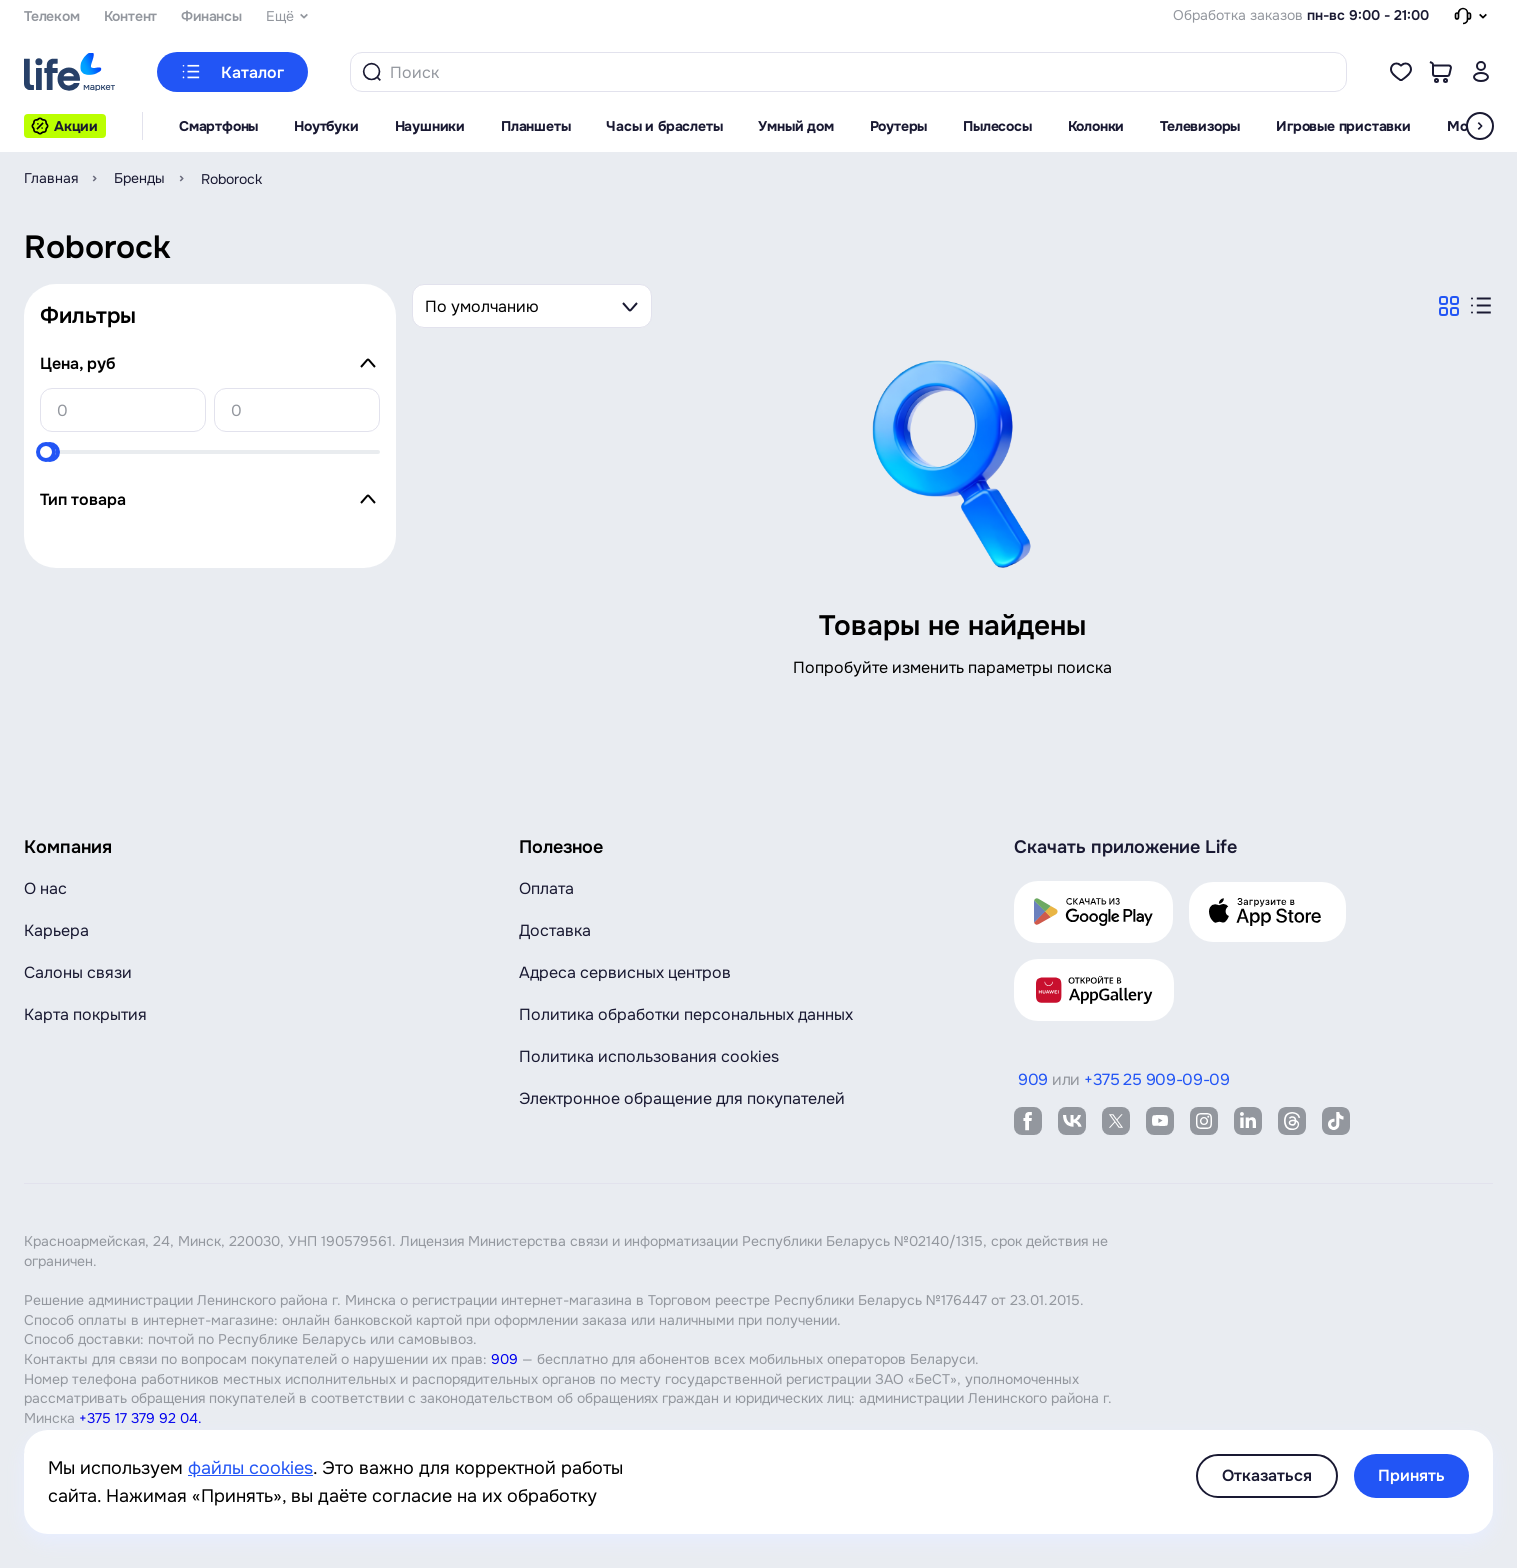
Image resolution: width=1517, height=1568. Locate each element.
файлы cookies (250, 1468)
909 (504, 1359)
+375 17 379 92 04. (140, 1418)
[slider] (46, 452)
